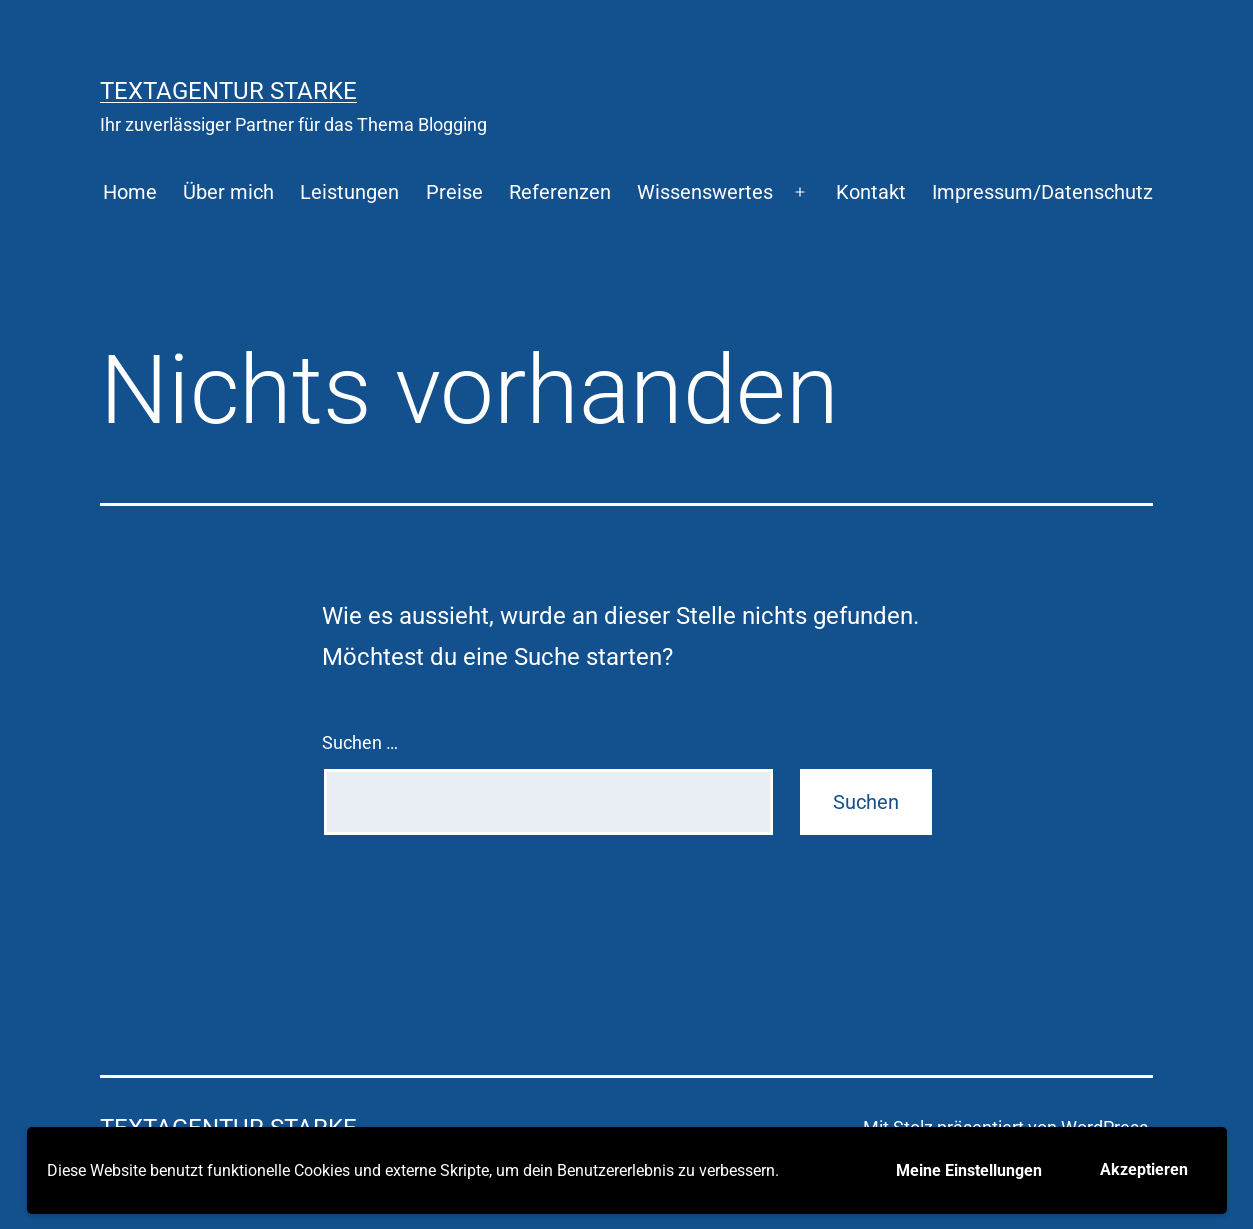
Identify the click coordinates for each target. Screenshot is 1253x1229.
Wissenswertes (705, 192)
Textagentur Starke (228, 91)
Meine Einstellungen (969, 1170)
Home (130, 192)
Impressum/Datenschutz (1042, 192)
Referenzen (560, 192)
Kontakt (871, 192)
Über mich (228, 192)
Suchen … (360, 742)
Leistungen (349, 192)
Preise (454, 192)
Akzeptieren (1144, 1169)
